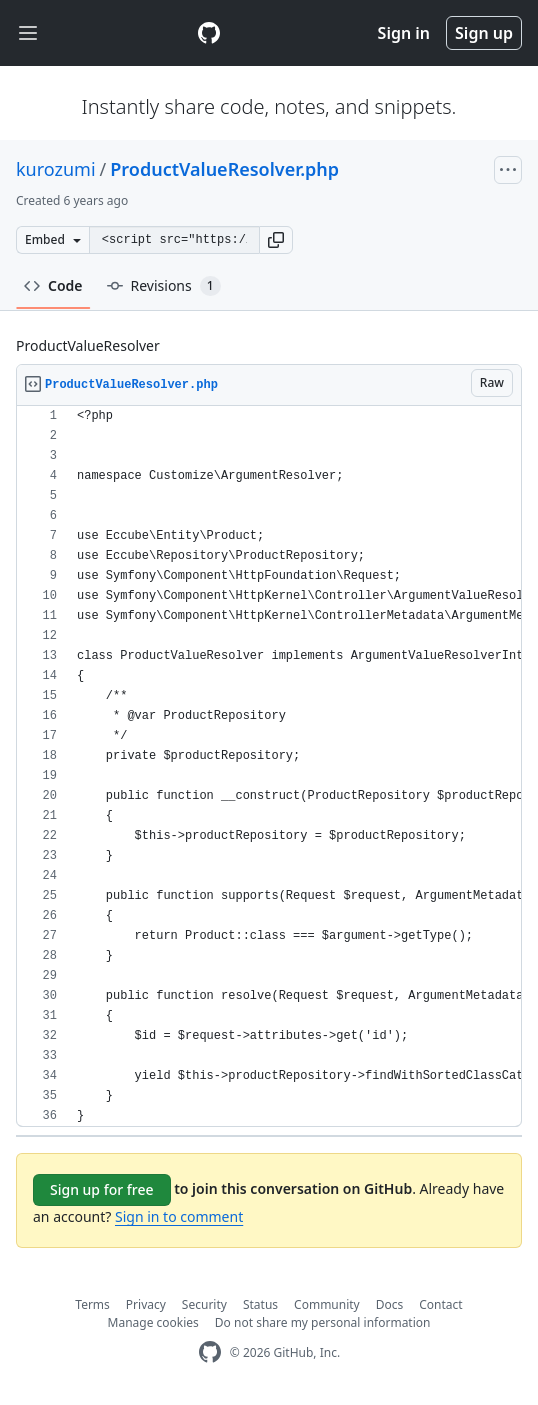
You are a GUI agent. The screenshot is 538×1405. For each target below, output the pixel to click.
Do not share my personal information (323, 1322)
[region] (269, 766)
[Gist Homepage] (209, 33)
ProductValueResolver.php (224, 169)
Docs (390, 1304)
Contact (440, 1304)
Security (204, 1304)
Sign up (484, 33)
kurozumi (56, 169)
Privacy (146, 1304)
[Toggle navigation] (28, 33)
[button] (276, 240)
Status (260, 1304)
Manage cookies (153, 1322)
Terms (92, 1304)
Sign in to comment (179, 1216)
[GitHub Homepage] (210, 1352)
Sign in (404, 33)
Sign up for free (102, 1189)
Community (327, 1304)
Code (53, 285)
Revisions (164, 286)
